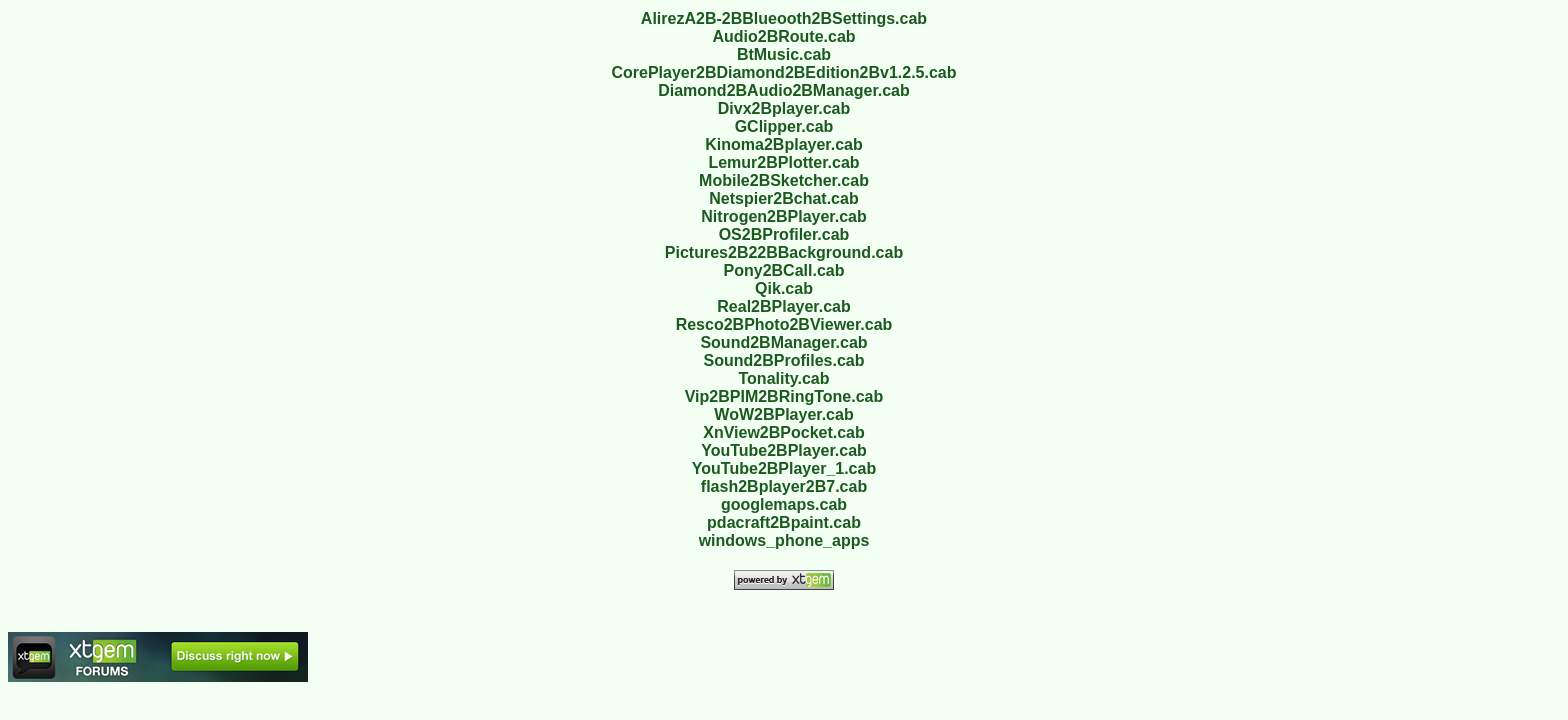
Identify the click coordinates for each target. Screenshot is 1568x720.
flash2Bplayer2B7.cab (784, 486)
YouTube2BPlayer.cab (784, 450)
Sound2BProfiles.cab (784, 360)
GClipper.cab (784, 126)
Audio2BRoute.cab (783, 36)
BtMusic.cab (784, 54)
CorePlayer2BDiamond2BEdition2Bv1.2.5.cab (783, 72)
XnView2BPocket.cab (784, 432)
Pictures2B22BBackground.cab (784, 252)
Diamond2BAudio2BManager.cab (784, 90)
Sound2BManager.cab (783, 342)
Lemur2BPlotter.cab (783, 162)
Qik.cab (784, 288)
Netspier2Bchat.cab (783, 198)
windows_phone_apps (784, 540)
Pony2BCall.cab (784, 270)
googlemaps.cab (784, 504)
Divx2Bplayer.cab (784, 108)
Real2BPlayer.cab (783, 306)
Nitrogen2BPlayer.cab (783, 216)
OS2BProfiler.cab (784, 234)
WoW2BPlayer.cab (783, 414)
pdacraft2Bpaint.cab (784, 522)
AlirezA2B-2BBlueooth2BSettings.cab (784, 18)
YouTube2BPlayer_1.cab (784, 468)
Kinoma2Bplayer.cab (783, 144)
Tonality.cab (784, 378)
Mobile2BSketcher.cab (784, 180)
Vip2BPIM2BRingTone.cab (784, 396)
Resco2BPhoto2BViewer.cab (784, 324)
